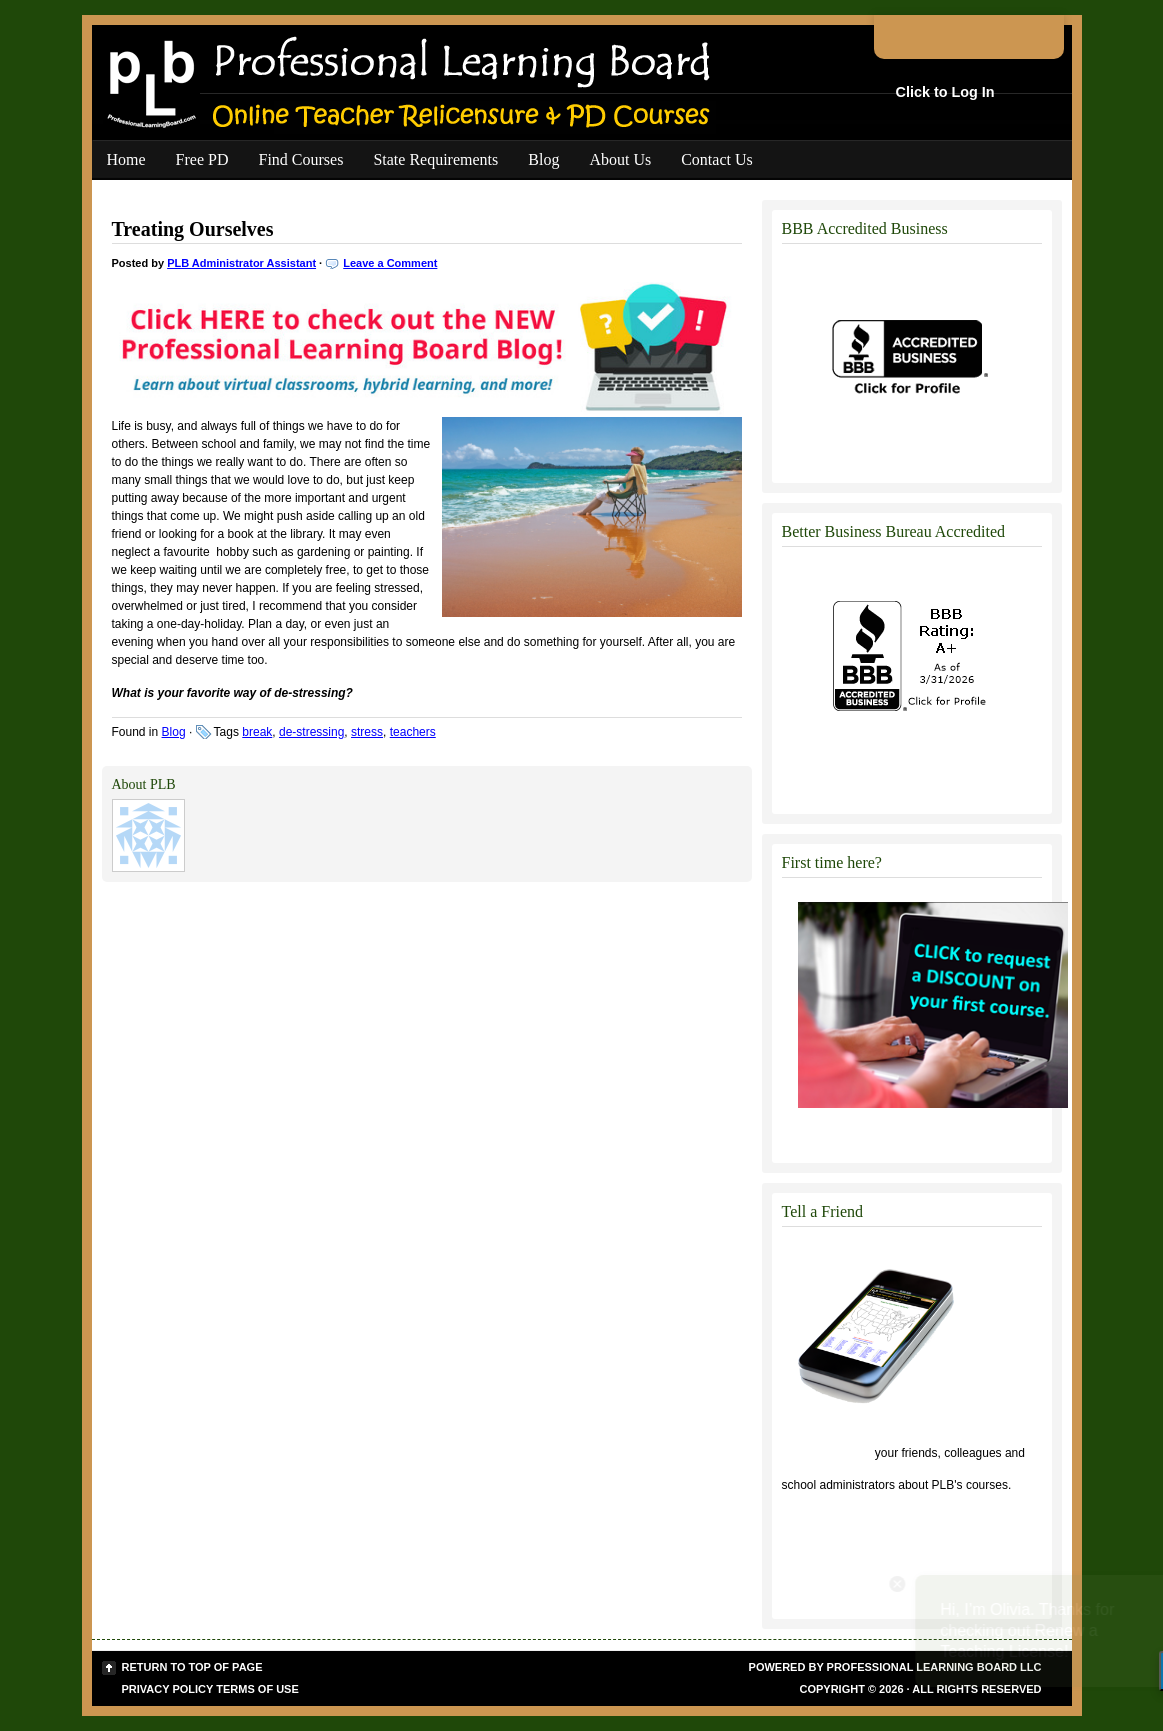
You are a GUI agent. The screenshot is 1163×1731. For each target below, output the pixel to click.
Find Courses (301, 159)
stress (367, 732)
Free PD (202, 159)
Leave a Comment (390, 263)
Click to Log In (945, 92)
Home (126, 159)
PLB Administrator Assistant (241, 263)
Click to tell (827, 1453)
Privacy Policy (168, 1689)
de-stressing (311, 732)
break (257, 732)
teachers (413, 732)
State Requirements (435, 159)
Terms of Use (257, 1689)
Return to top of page (192, 1667)
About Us (620, 159)
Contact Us (717, 159)
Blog (543, 159)
